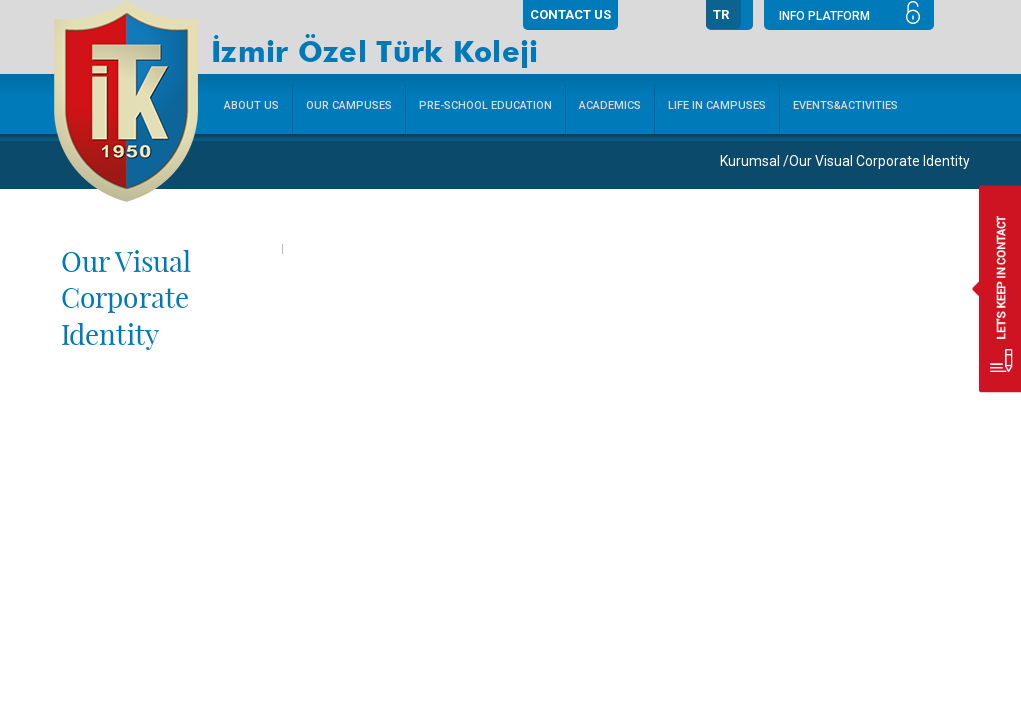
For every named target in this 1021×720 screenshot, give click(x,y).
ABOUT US (251, 105)
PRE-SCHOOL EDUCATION (485, 105)
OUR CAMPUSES (349, 105)
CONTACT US (570, 14)
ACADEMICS (610, 105)
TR (721, 14)
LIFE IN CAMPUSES (717, 105)
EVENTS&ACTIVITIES (845, 105)
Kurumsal (750, 161)
